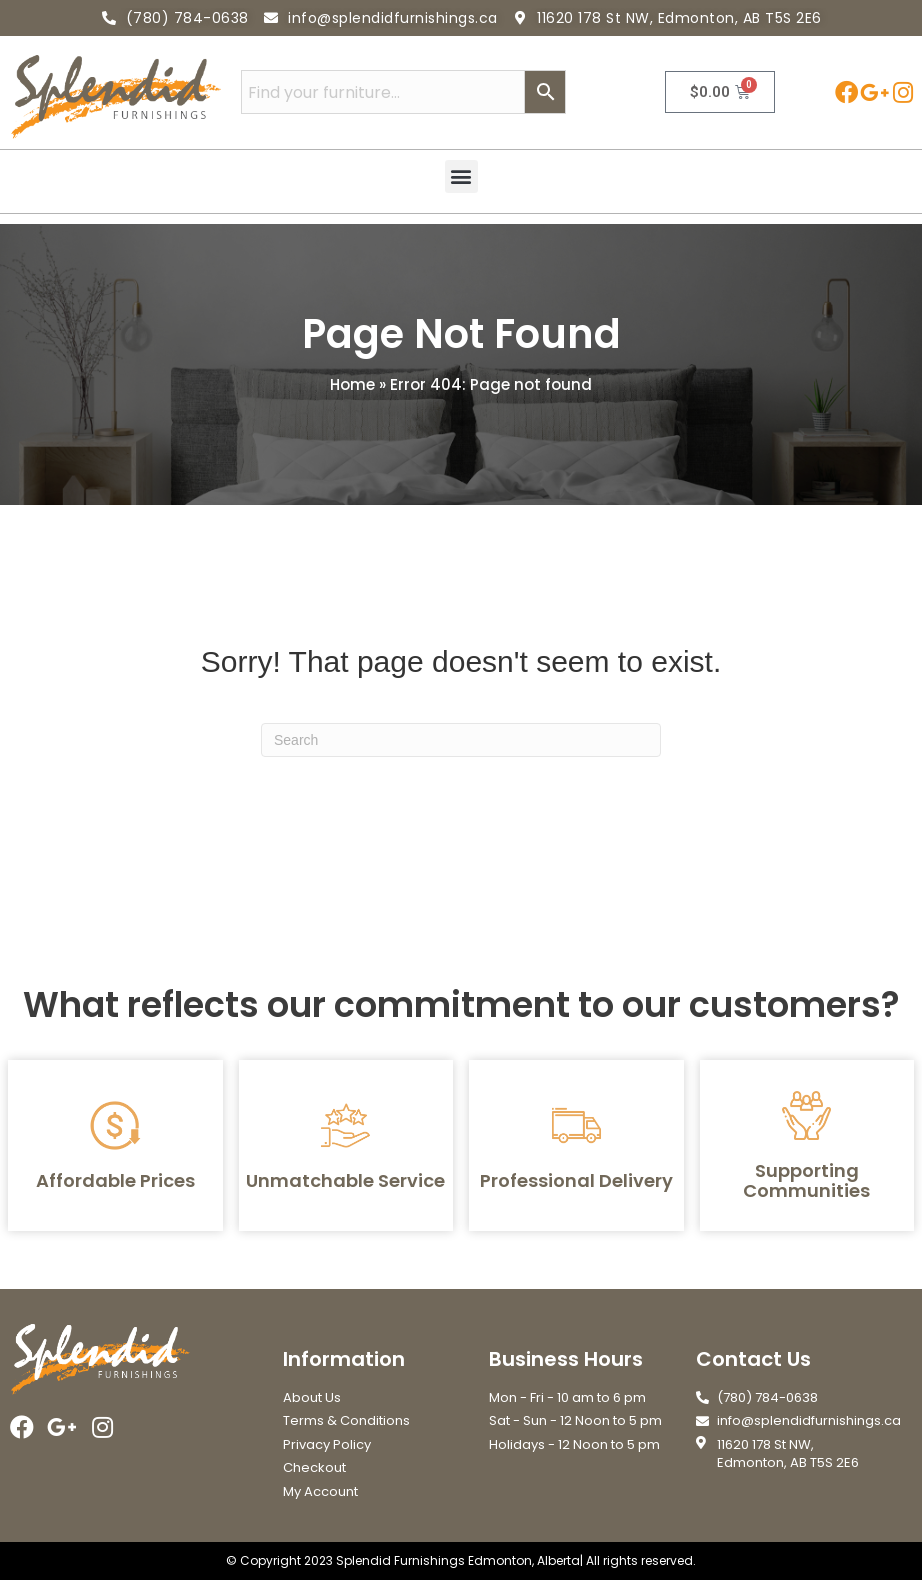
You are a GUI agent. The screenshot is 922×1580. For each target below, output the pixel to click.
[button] (461, 176)
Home (352, 384)
